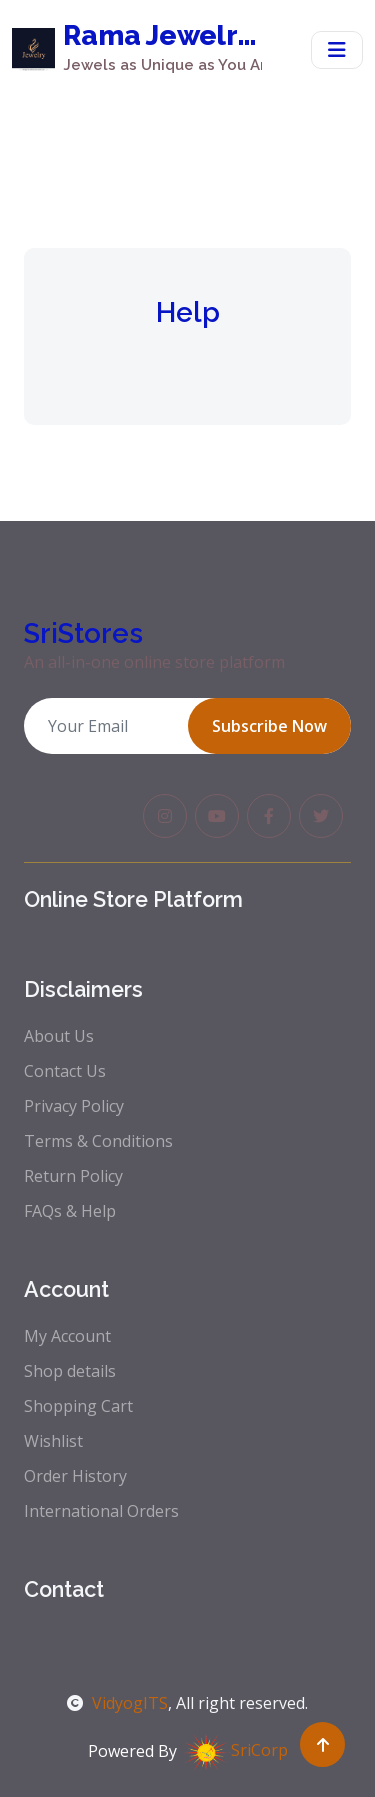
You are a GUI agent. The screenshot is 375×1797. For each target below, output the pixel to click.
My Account (67, 1336)
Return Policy (73, 1176)
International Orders (101, 1511)
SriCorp (234, 1750)
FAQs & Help (70, 1211)
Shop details (70, 1371)
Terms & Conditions (98, 1141)
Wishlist (53, 1441)
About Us (59, 1036)
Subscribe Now (269, 726)
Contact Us (65, 1071)
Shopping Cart (78, 1406)
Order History (75, 1476)
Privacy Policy (74, 1106)
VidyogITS (117, 1703)
